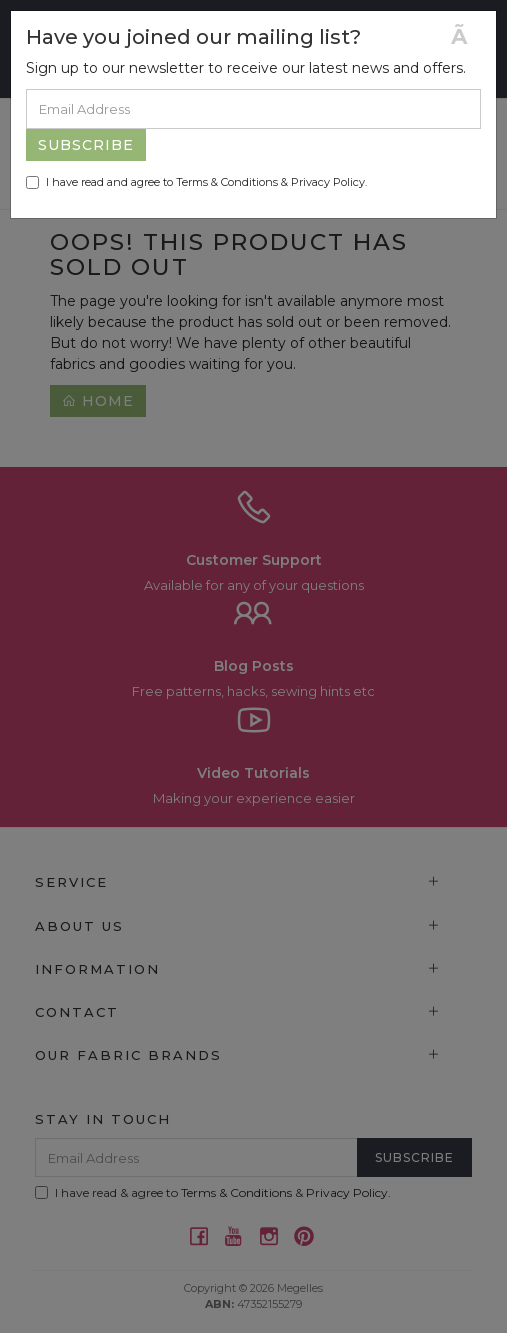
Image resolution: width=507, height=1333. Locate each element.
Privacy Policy (328, 182)
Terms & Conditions (227, 182)
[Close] (466, 36)
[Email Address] (253, 109)
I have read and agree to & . (196, 182)
